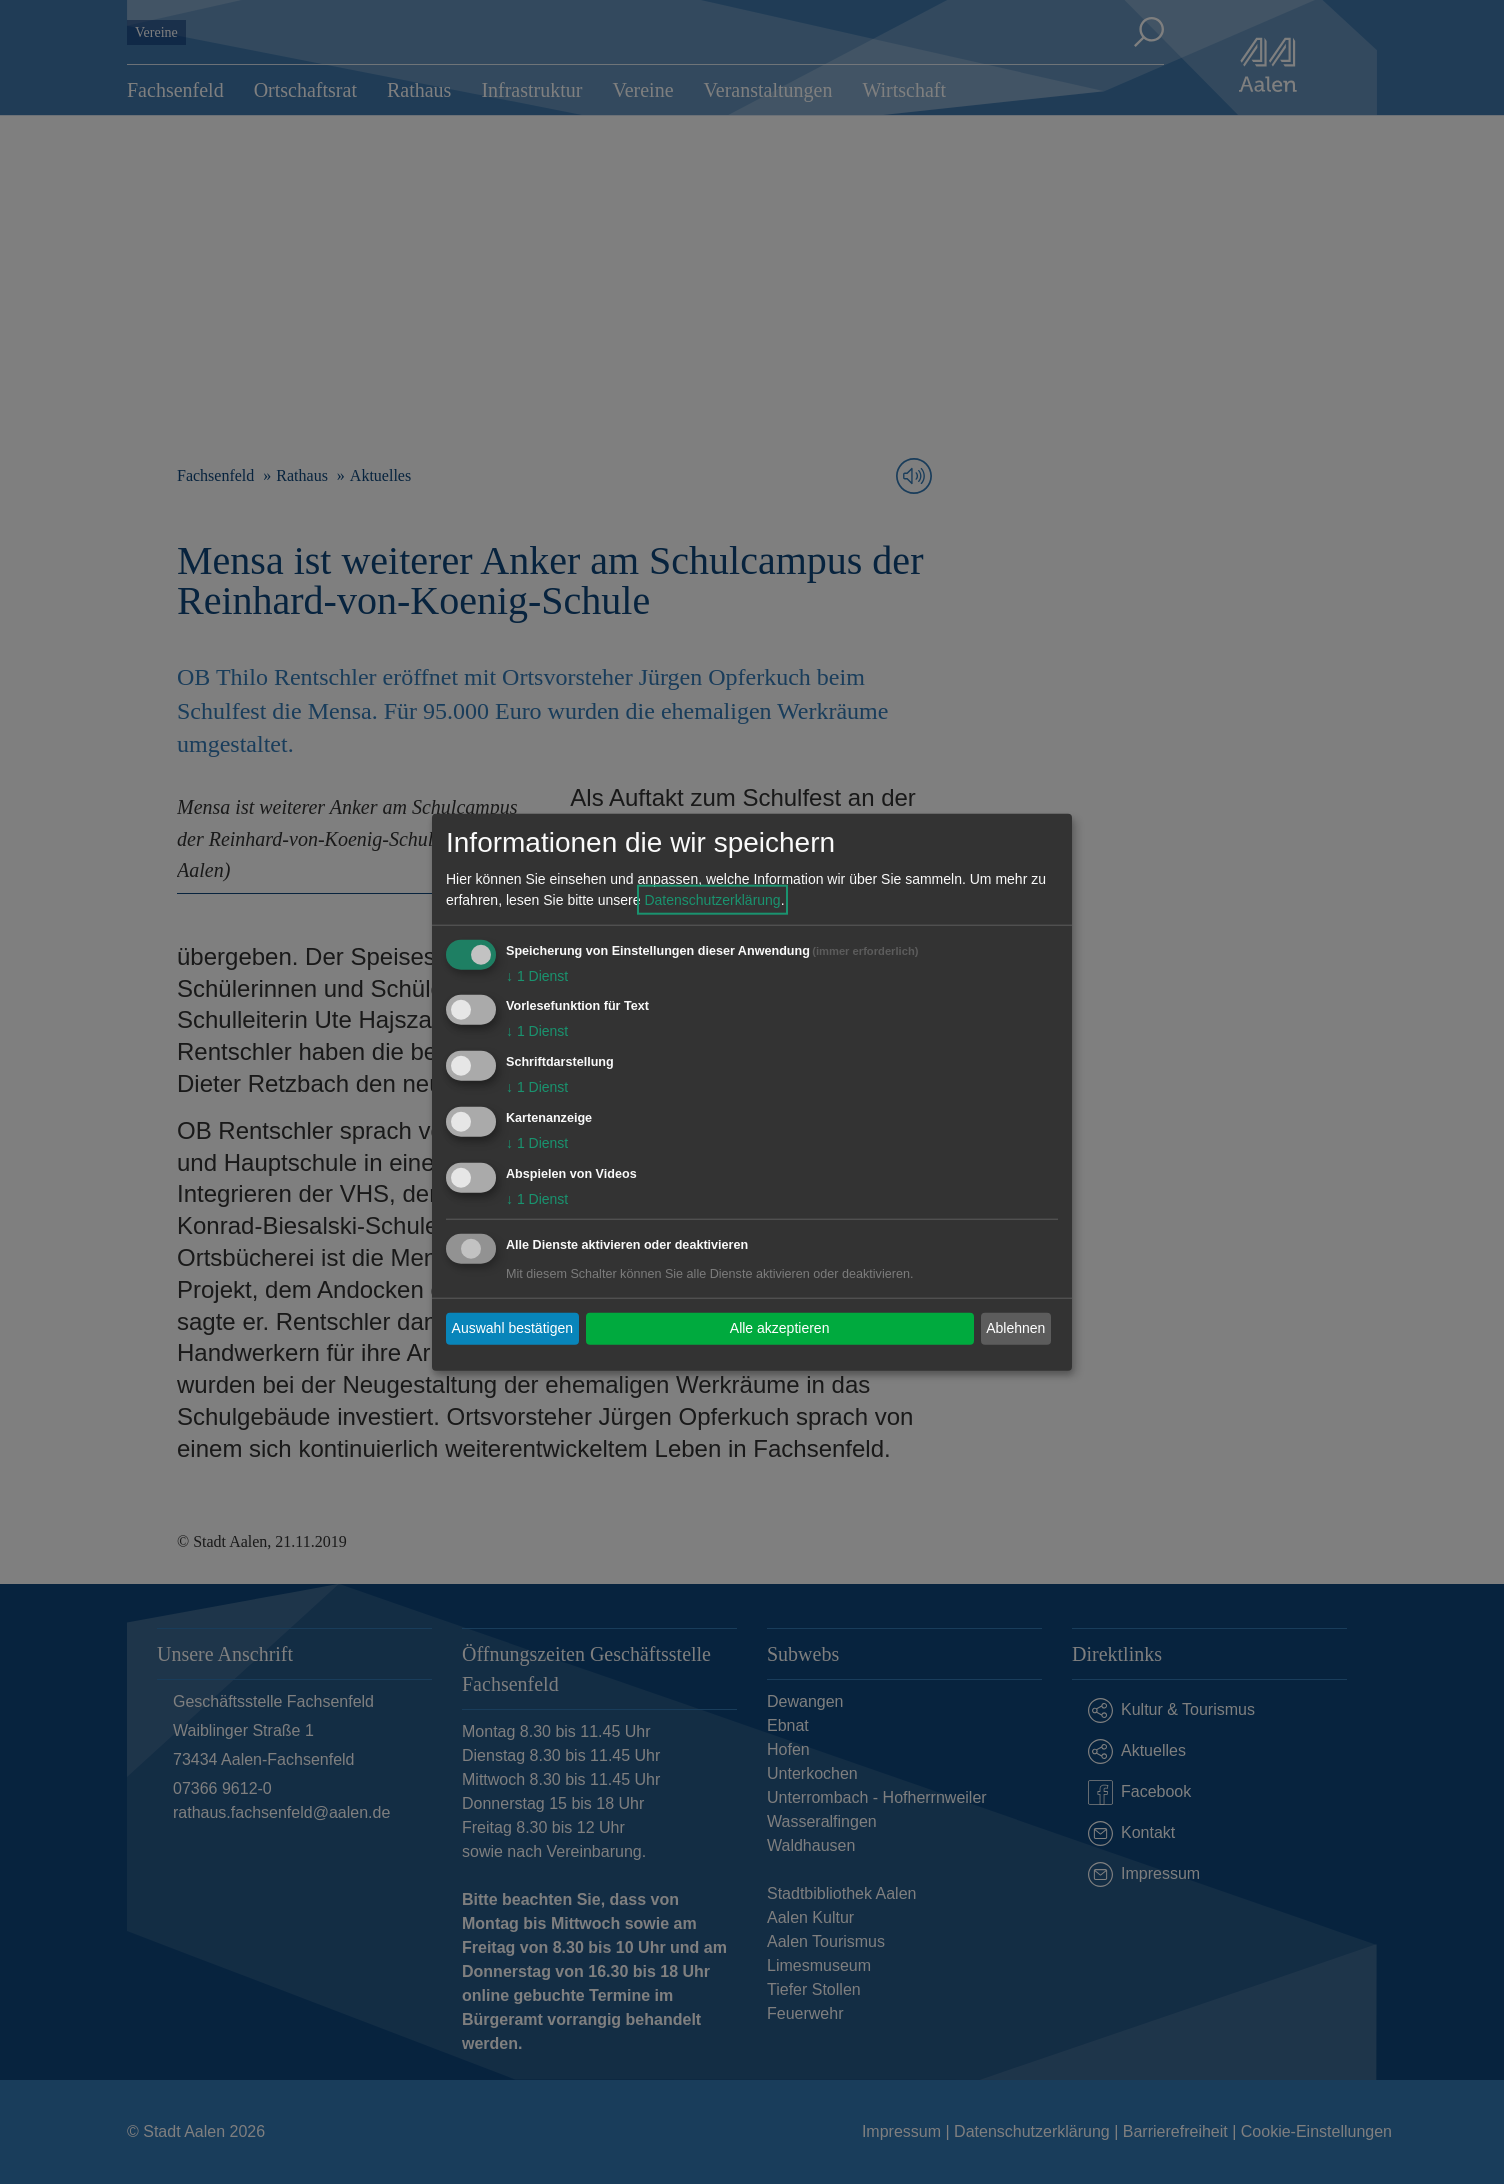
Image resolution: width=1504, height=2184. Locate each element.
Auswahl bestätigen (512, 1328)
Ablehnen (1015, 1328)
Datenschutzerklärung (712, 899)
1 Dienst (537, 975)
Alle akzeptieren (780, 1328)
